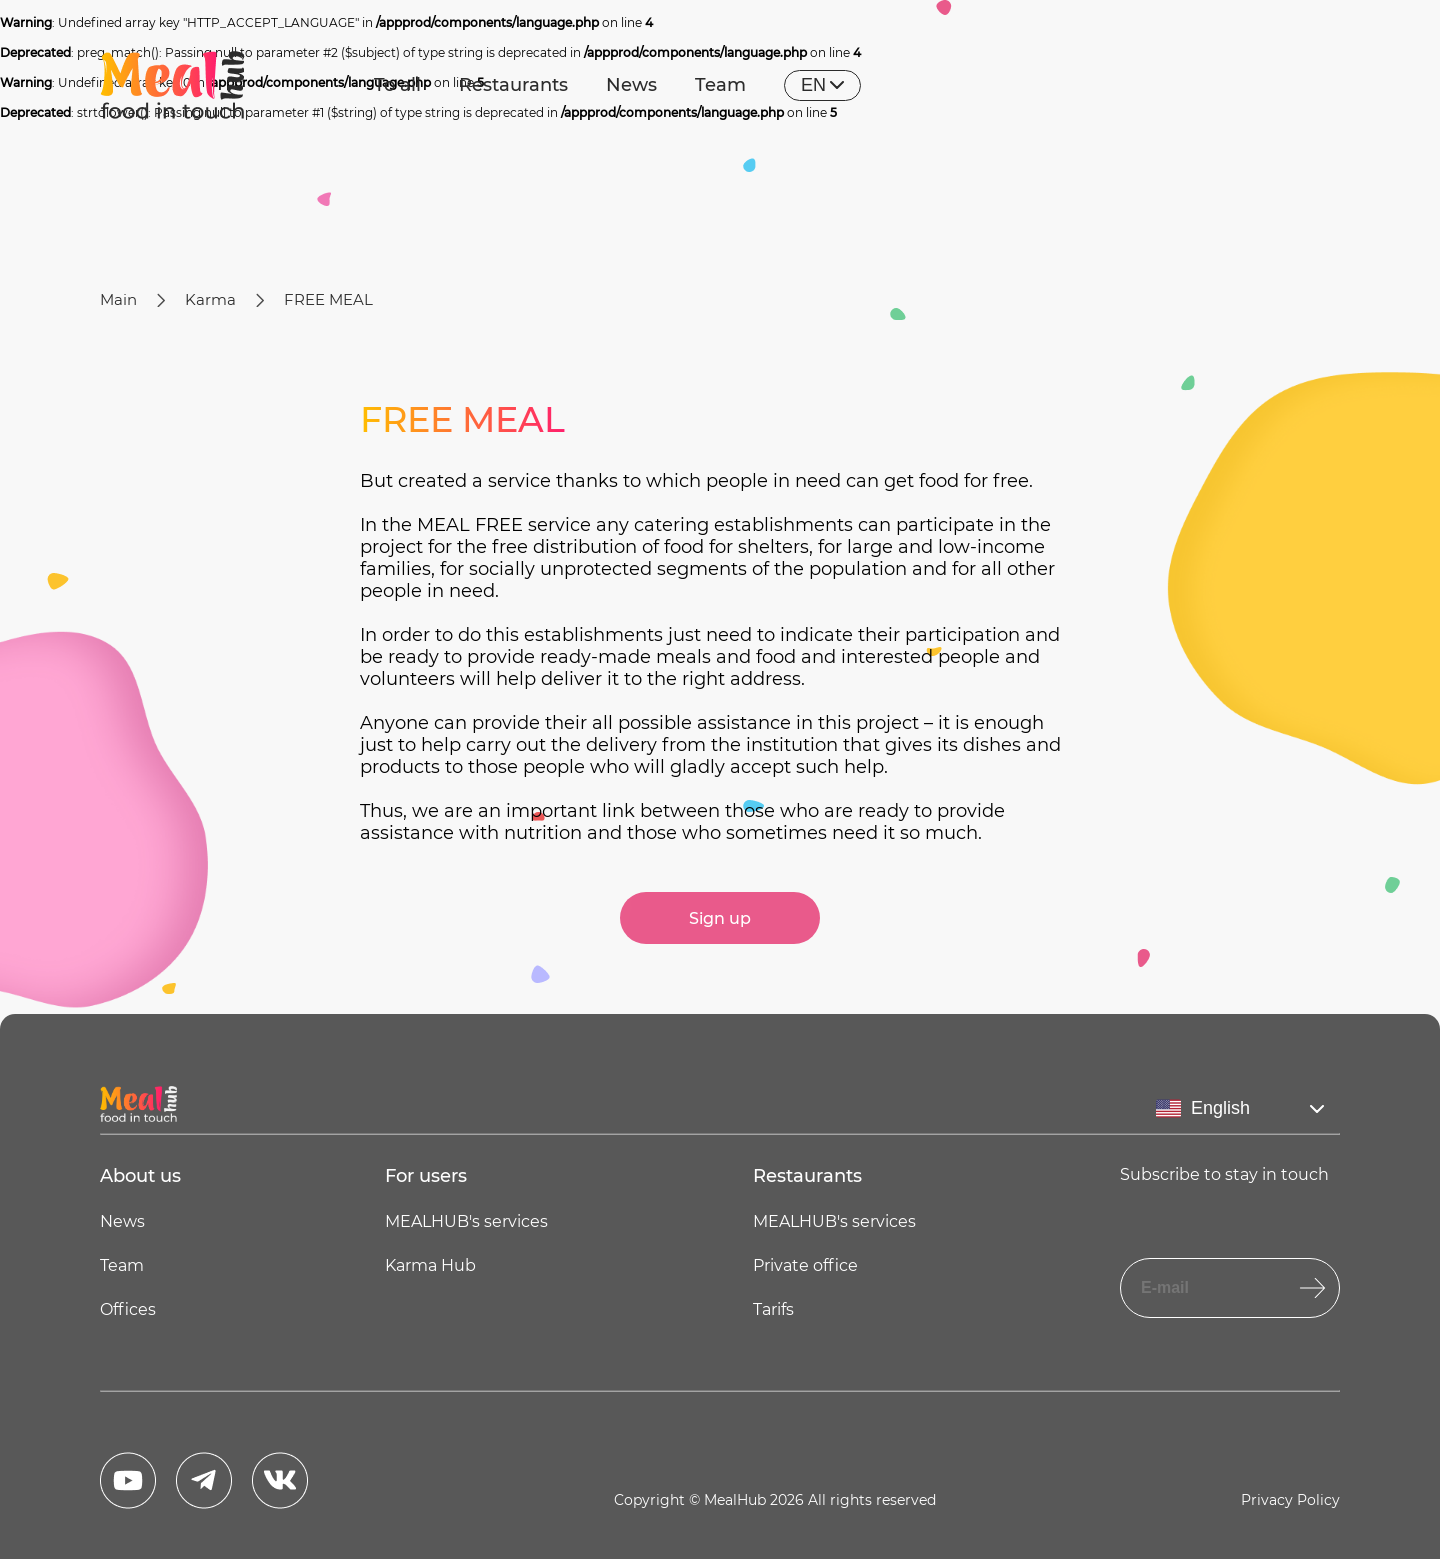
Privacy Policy (1290, 1500)
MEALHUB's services (466, 1221)
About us (140, 1176)
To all (397, 85)
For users (426, 1176)
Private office (805, 1265)
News (631, 85)
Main (118, 299)
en (822, 85)
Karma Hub (430, 1265)
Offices (128, 1309)
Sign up (720, 918)
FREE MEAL (328, 299)
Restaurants (513, 85)
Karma (210, 299)
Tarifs (773, 1309)
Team (720, 85)
